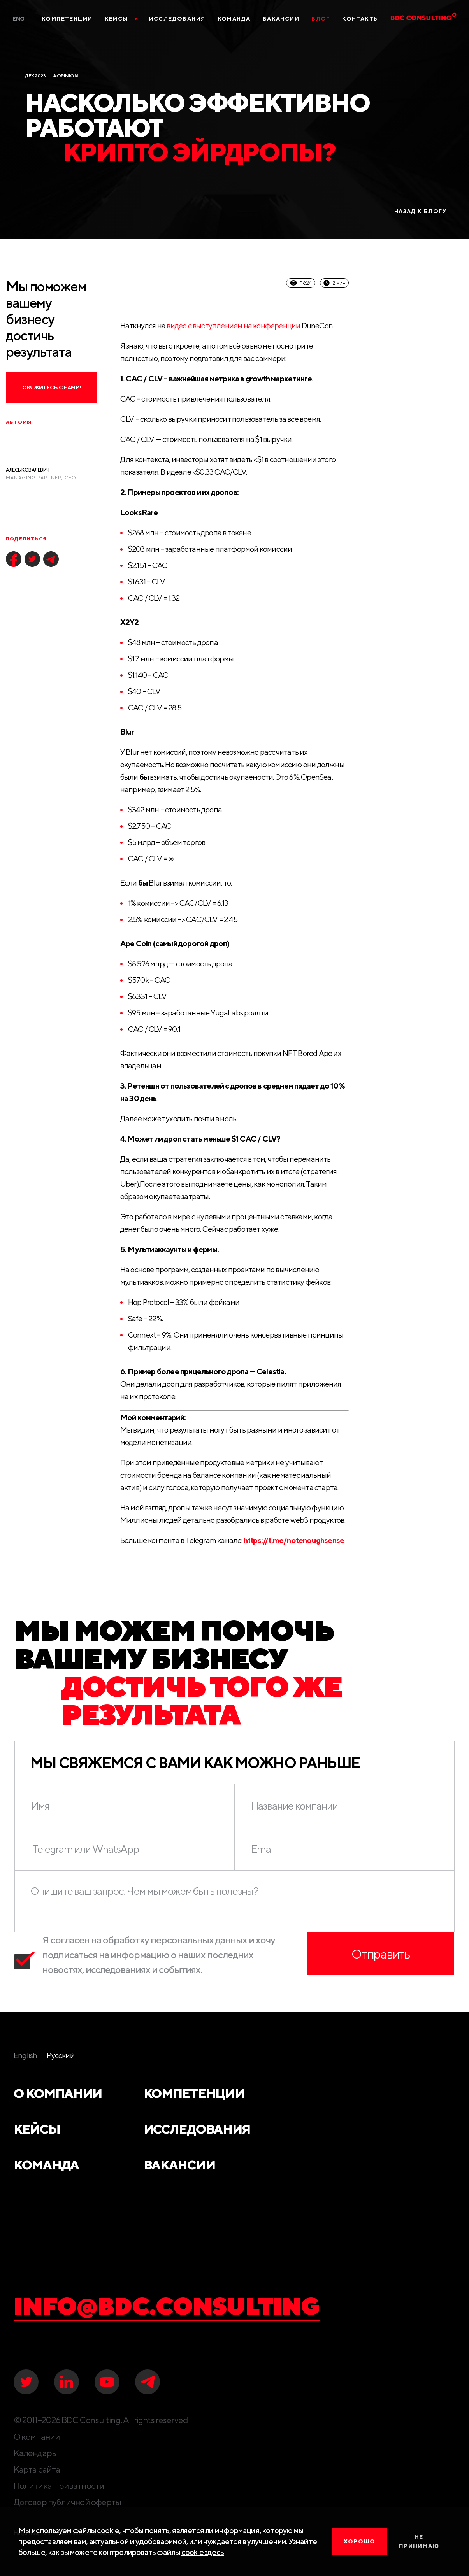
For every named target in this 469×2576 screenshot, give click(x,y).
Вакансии (281, 19)
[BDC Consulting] (411, 18)
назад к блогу (420, 211)
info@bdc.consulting (167, 2306)
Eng (18, 19)
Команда (234, 19)
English (25, 2055)
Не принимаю (419, 2541)
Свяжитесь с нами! (51, 387)
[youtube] (107, 2381)
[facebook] (13, 559)
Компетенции (67, 19)
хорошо (359, 2541)
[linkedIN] (66, 2381)
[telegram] (51, 559)
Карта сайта (37, 2469)
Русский (60, 2055)
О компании (58, 2093)
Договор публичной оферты (67, 2502)
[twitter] (32, 559)
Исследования (177, 19)
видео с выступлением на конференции (233, 325)
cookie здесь (202, 2552)
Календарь (35, 2453)
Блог (320, 19)
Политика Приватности (59, 2485)
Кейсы (121, 19)
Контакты (360, 19)
